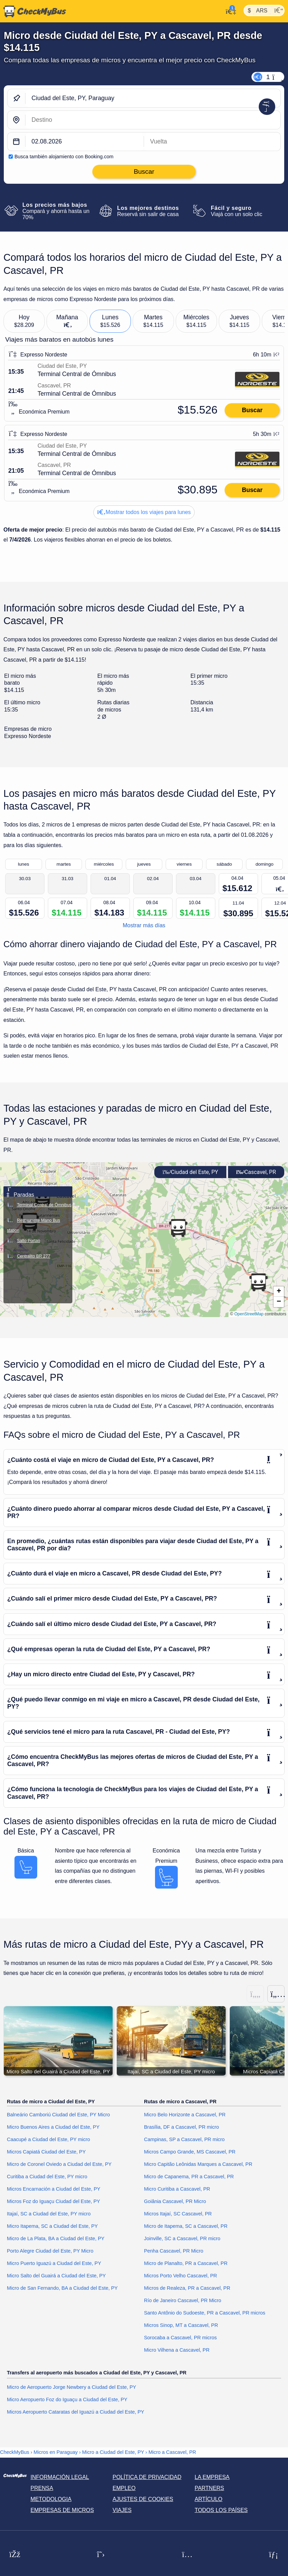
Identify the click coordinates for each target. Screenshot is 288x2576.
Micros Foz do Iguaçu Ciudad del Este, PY (53, 2201)
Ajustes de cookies (143, 2499)
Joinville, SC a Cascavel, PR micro (182, 2239)
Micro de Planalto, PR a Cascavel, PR (185, 2263)
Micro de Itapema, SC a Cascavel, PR (185, 2226)
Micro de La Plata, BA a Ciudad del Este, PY (55, 2239)
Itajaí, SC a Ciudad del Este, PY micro (49, 2214)
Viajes (122, 2510)
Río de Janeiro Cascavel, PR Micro (182, 2301)
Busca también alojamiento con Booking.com (63, 156)
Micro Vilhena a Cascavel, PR (176, 2350)
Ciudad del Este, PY (190, 1172)
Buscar (252, 410)
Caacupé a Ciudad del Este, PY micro (48, 2139)
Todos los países (221, 2510)
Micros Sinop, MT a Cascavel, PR (181, 2325)
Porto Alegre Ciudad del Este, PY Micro (50, 2251)
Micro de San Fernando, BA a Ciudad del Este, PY (62, 2288)
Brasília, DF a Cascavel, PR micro (181, 2127)
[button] (258, 1282)
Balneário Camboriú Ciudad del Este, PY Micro (58, 2115)
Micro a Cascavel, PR (172, 2452)
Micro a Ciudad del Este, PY (113, 2452)
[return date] (212, 141)
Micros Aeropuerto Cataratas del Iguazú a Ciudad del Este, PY (75, 2412)
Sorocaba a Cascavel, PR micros (180, 2338)
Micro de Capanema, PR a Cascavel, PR (189, 2177)
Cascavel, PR (256, 1172)
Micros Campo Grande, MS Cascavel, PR (190, 2152)
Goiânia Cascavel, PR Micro (175, 2201)
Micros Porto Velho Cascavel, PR (180, 2276)
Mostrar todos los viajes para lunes (144, 512)
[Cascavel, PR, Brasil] (152, 120)
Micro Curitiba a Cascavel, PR (177, 2189)
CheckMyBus (14, 2452)
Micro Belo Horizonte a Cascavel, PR (185, 2115)
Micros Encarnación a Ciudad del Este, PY (53, 2189)
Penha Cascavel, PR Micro (173, 2251)
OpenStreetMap (249, 1314)
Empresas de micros (62, 2510)
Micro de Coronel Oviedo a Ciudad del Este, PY (59, 2164)
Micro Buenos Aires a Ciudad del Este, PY (53, 2127)
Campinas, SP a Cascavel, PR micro (184, 2139)
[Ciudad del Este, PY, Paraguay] (152, 98)
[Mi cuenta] (229, 10)
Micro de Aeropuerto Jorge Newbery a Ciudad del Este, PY (71, 2387)
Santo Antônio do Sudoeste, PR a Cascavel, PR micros (204, 2313)
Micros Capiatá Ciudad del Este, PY (46, 2152)
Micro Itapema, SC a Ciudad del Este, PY (52, 2226)
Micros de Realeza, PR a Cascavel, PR (187, 2288)
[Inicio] (33, 11)
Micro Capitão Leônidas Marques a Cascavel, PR (198, 2164)
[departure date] (84, 141)
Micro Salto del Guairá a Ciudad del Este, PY (56, 2276)
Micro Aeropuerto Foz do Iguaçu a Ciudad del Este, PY (67, 2400)
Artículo (209, 2499)
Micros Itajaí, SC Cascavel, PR (178, 2214)
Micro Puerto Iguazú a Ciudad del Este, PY (54, 2263)
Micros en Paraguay (56, 2452)
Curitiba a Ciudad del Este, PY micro (47, 2177)
